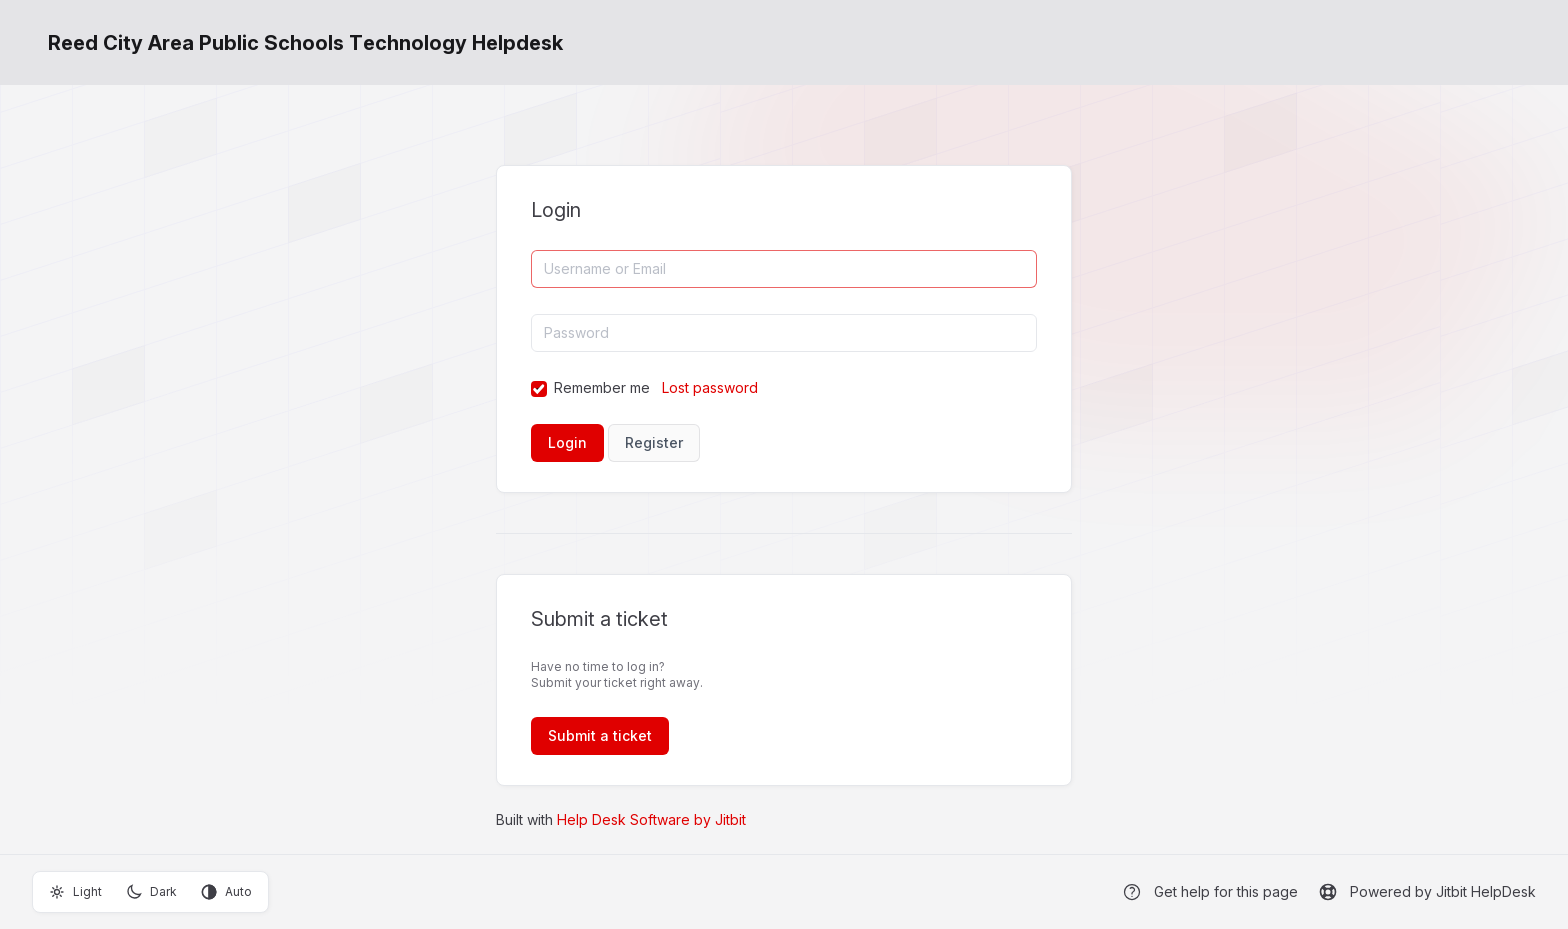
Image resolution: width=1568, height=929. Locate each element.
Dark (151, 892)
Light (75, 892)
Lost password (710, 387)
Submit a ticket (600, 735)
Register (654, 442)
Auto (226, 892)
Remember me (602, 387)
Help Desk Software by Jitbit (651, 819)
